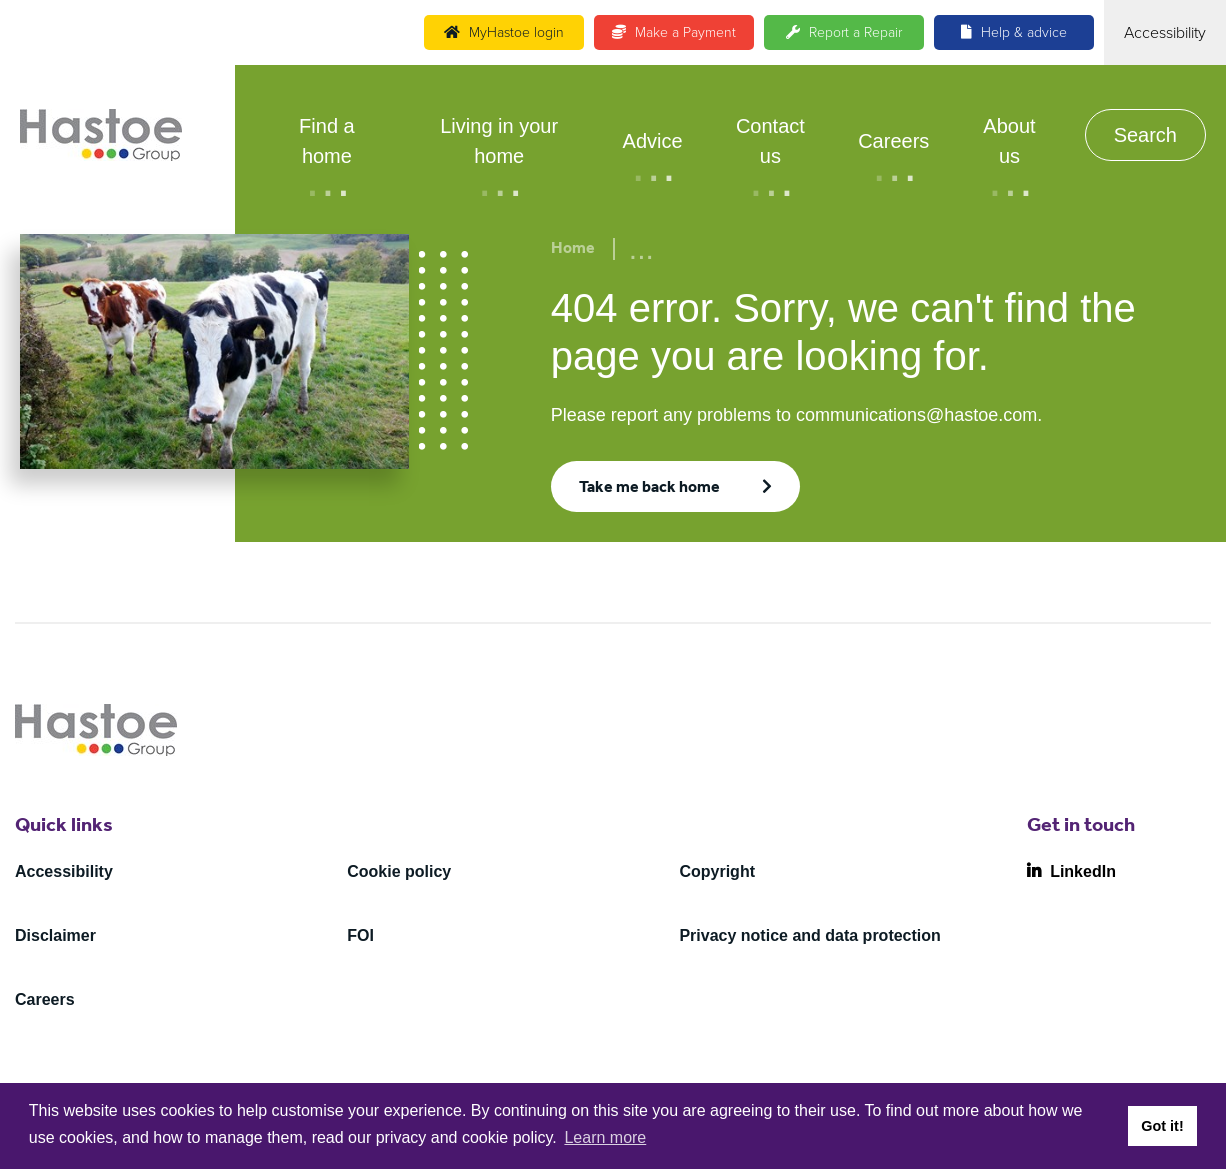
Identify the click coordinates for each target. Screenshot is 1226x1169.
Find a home (327, 141)
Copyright (717, 871)
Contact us (770, 141)
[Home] (101, 135)
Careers (893, 141)
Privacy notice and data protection (809, 935)
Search (1145, 135)
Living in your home (499, 141)
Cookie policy (399, 871)
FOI (360, 935)
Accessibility (64, 871)
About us (1009, 141)
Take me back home (649, 489)
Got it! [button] (1162, 1126)
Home (573, 250)
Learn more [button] (605, 1137)
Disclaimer (55, 935)
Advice (653, 141)
